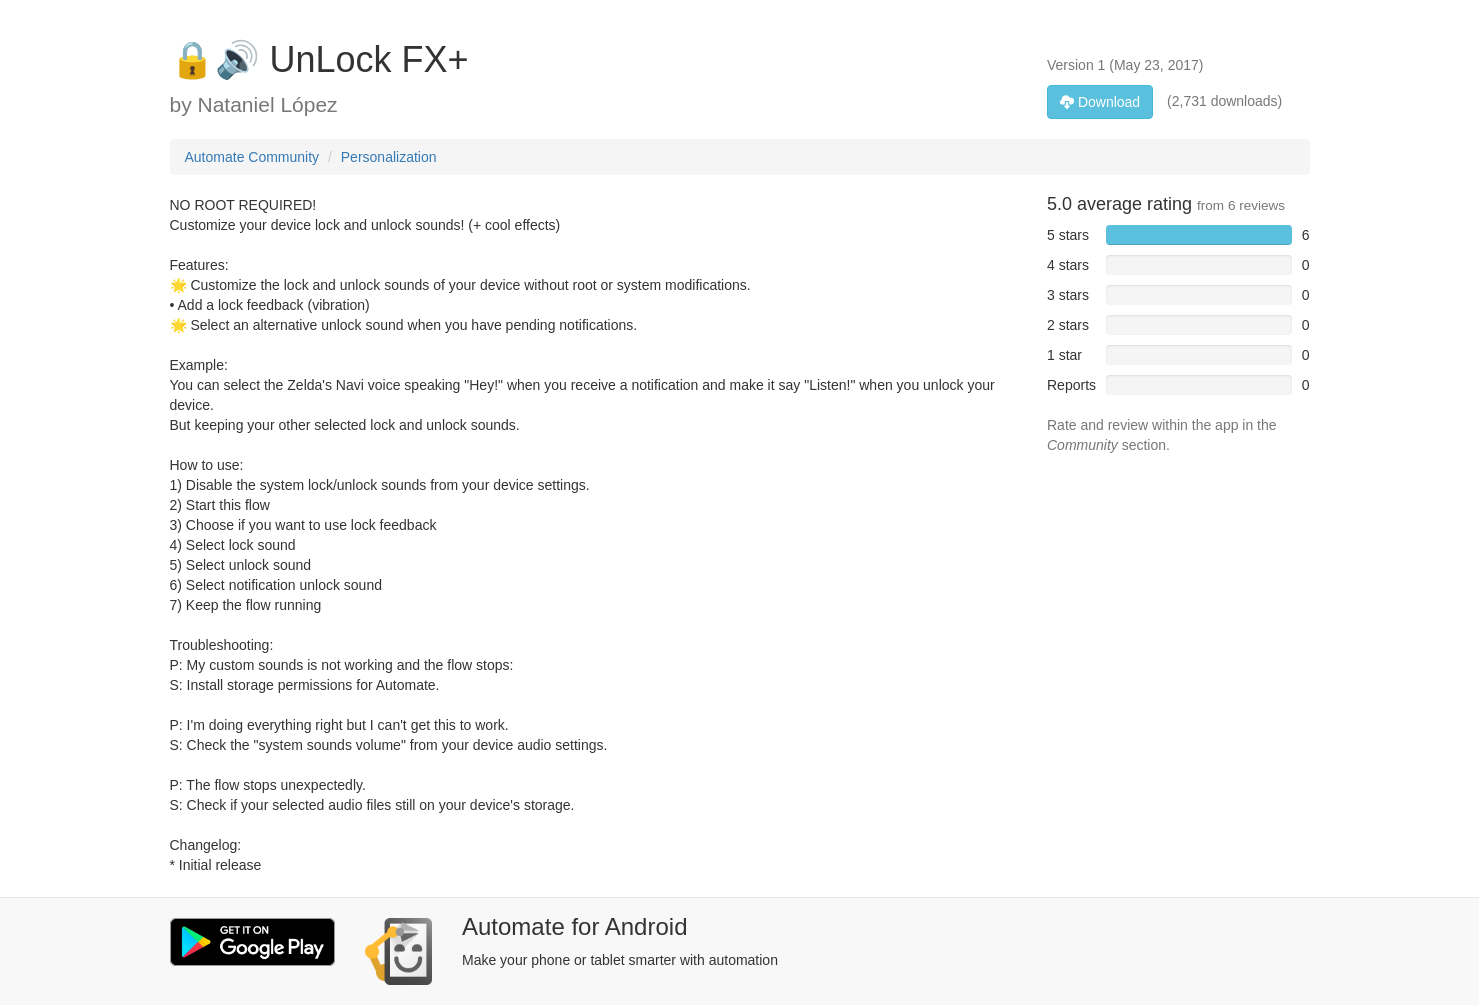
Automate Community (252, 157)
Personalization (389, 157)
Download (1100, 102)
